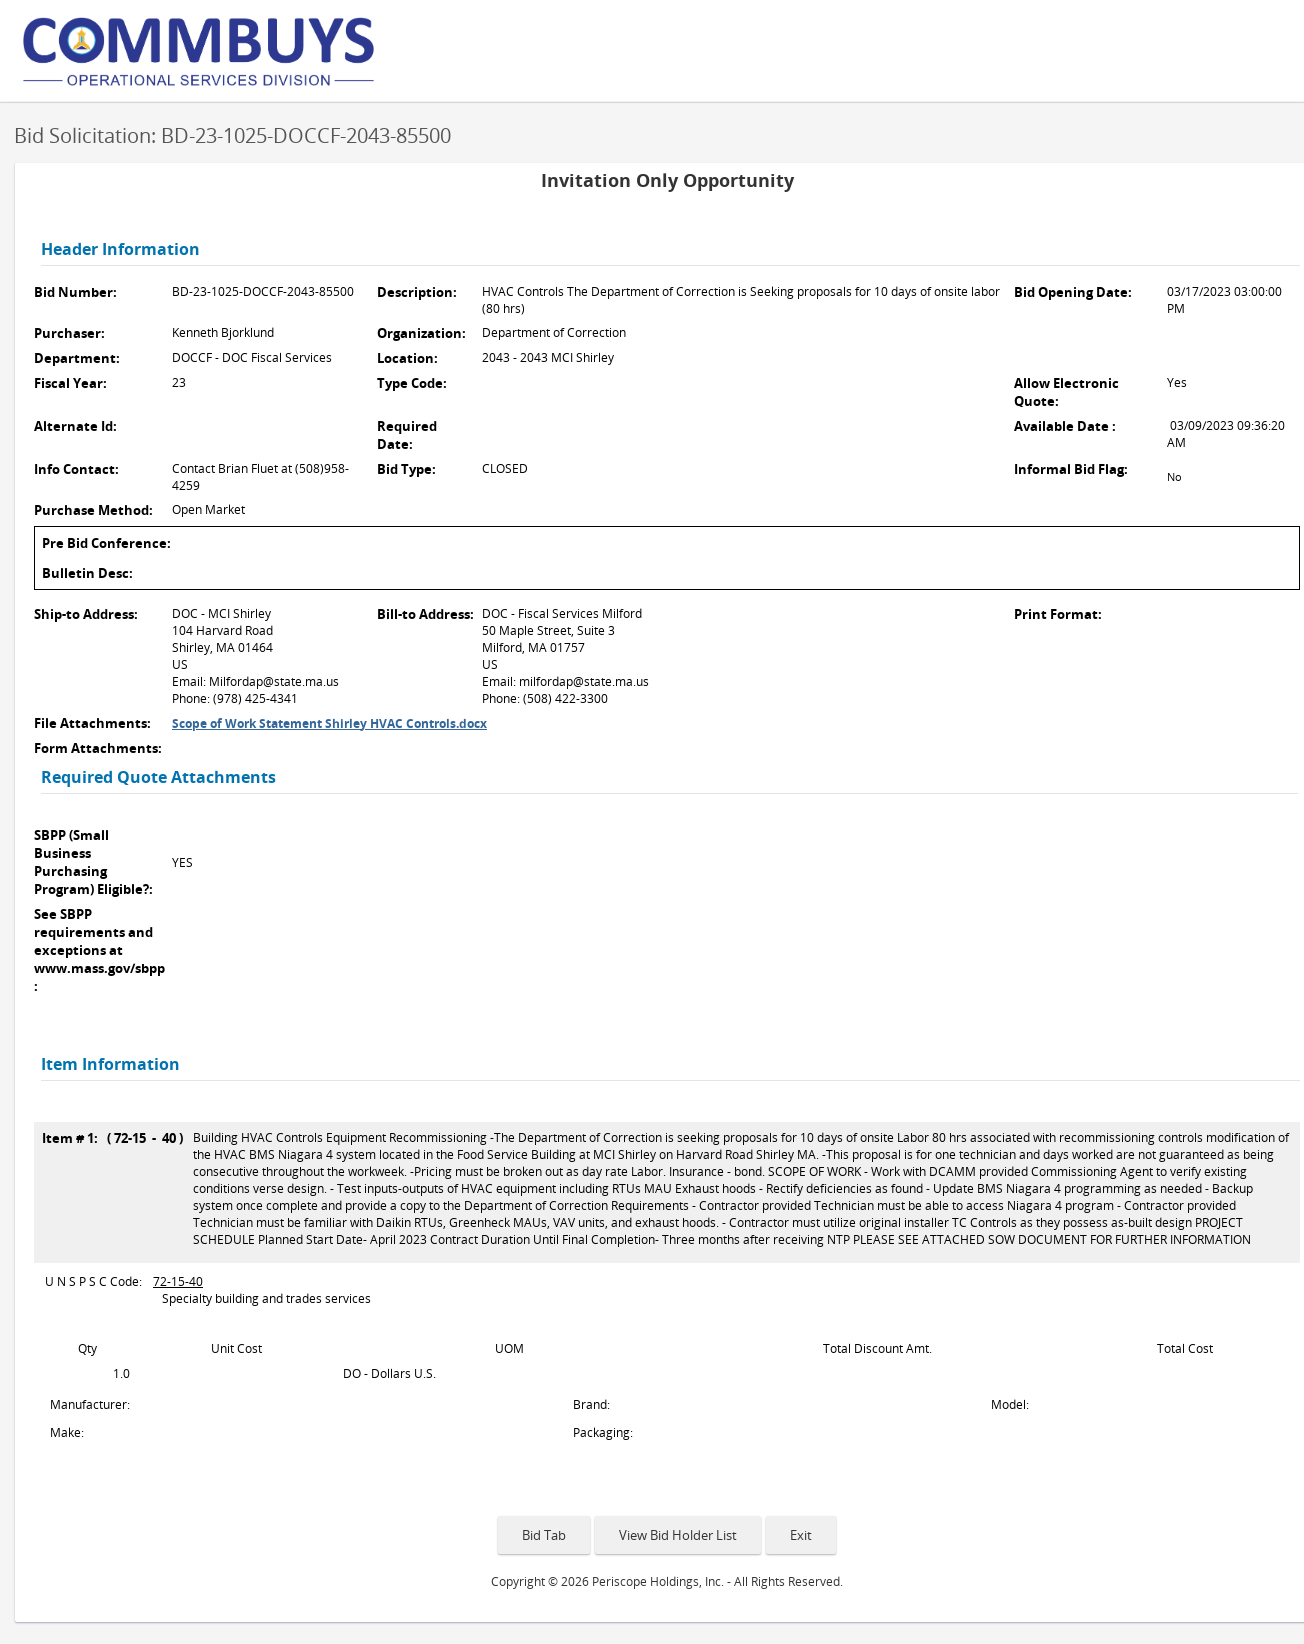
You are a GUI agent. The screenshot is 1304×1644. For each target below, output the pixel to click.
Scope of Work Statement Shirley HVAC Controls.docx (329, 723)
